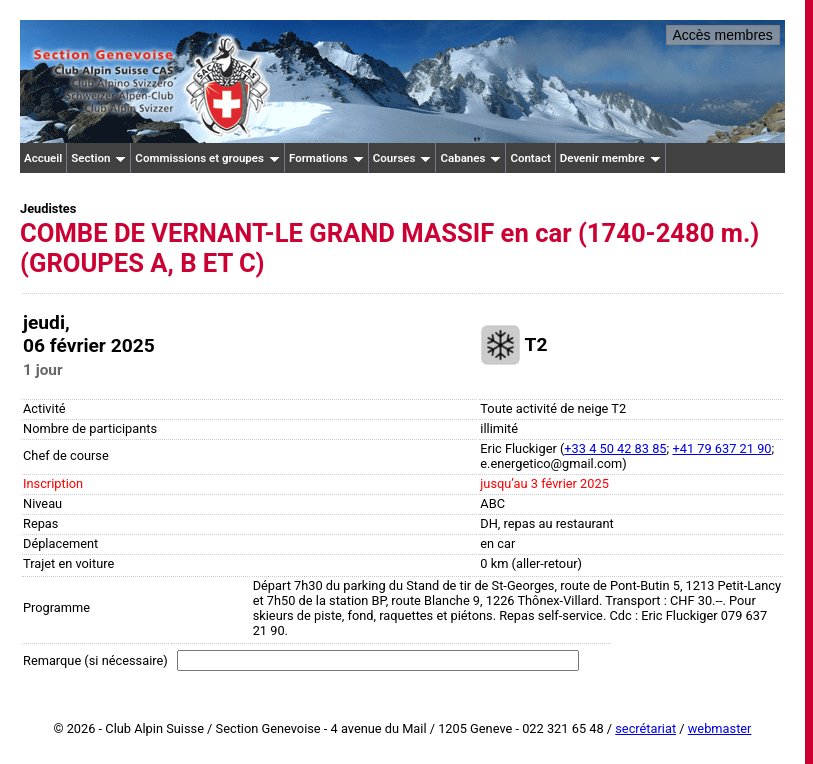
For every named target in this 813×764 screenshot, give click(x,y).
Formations (326, 158)
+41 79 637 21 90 (721, 448)
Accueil (43, 158)
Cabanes (470, 158)
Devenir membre (610, 158)
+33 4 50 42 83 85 (615, 448)
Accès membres (723, 35)
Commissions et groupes (207, 158)
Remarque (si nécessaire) (95, 660)
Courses (402, 158)
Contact (530, 158)
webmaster (720, 728)
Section (98, 158)
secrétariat (645, 728)
